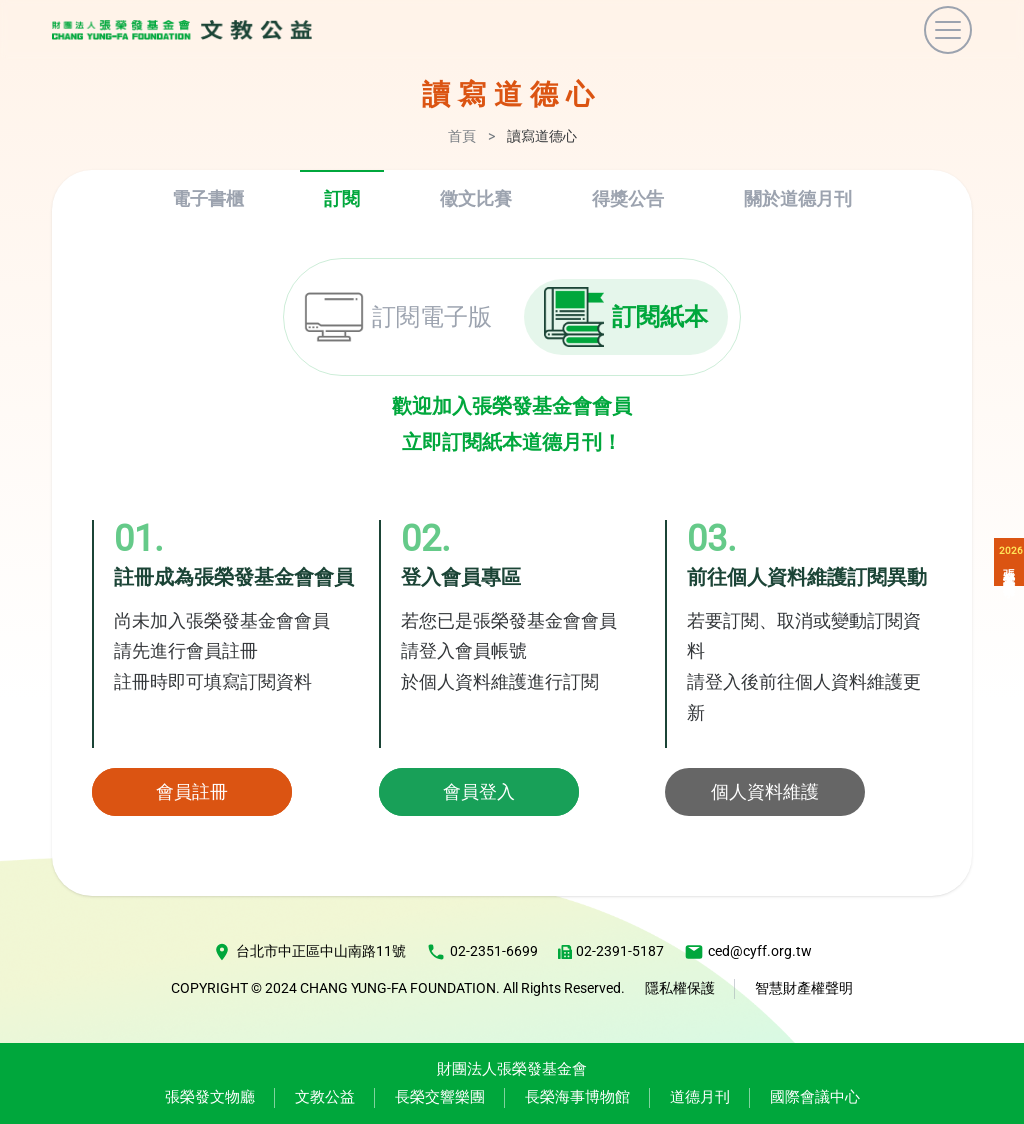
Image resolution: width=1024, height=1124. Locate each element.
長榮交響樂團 (440, 1097)
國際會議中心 (815, 1097)
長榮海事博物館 (577, 1097)
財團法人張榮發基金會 (512, 1069)
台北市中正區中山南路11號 (309, 952)
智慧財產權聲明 (804, 988)
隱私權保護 (680, 988)
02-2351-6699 (482, 952)
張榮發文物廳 (210, 1097)
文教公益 (325, 1097)
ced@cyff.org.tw (748, 952)
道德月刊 (700, 1097)
